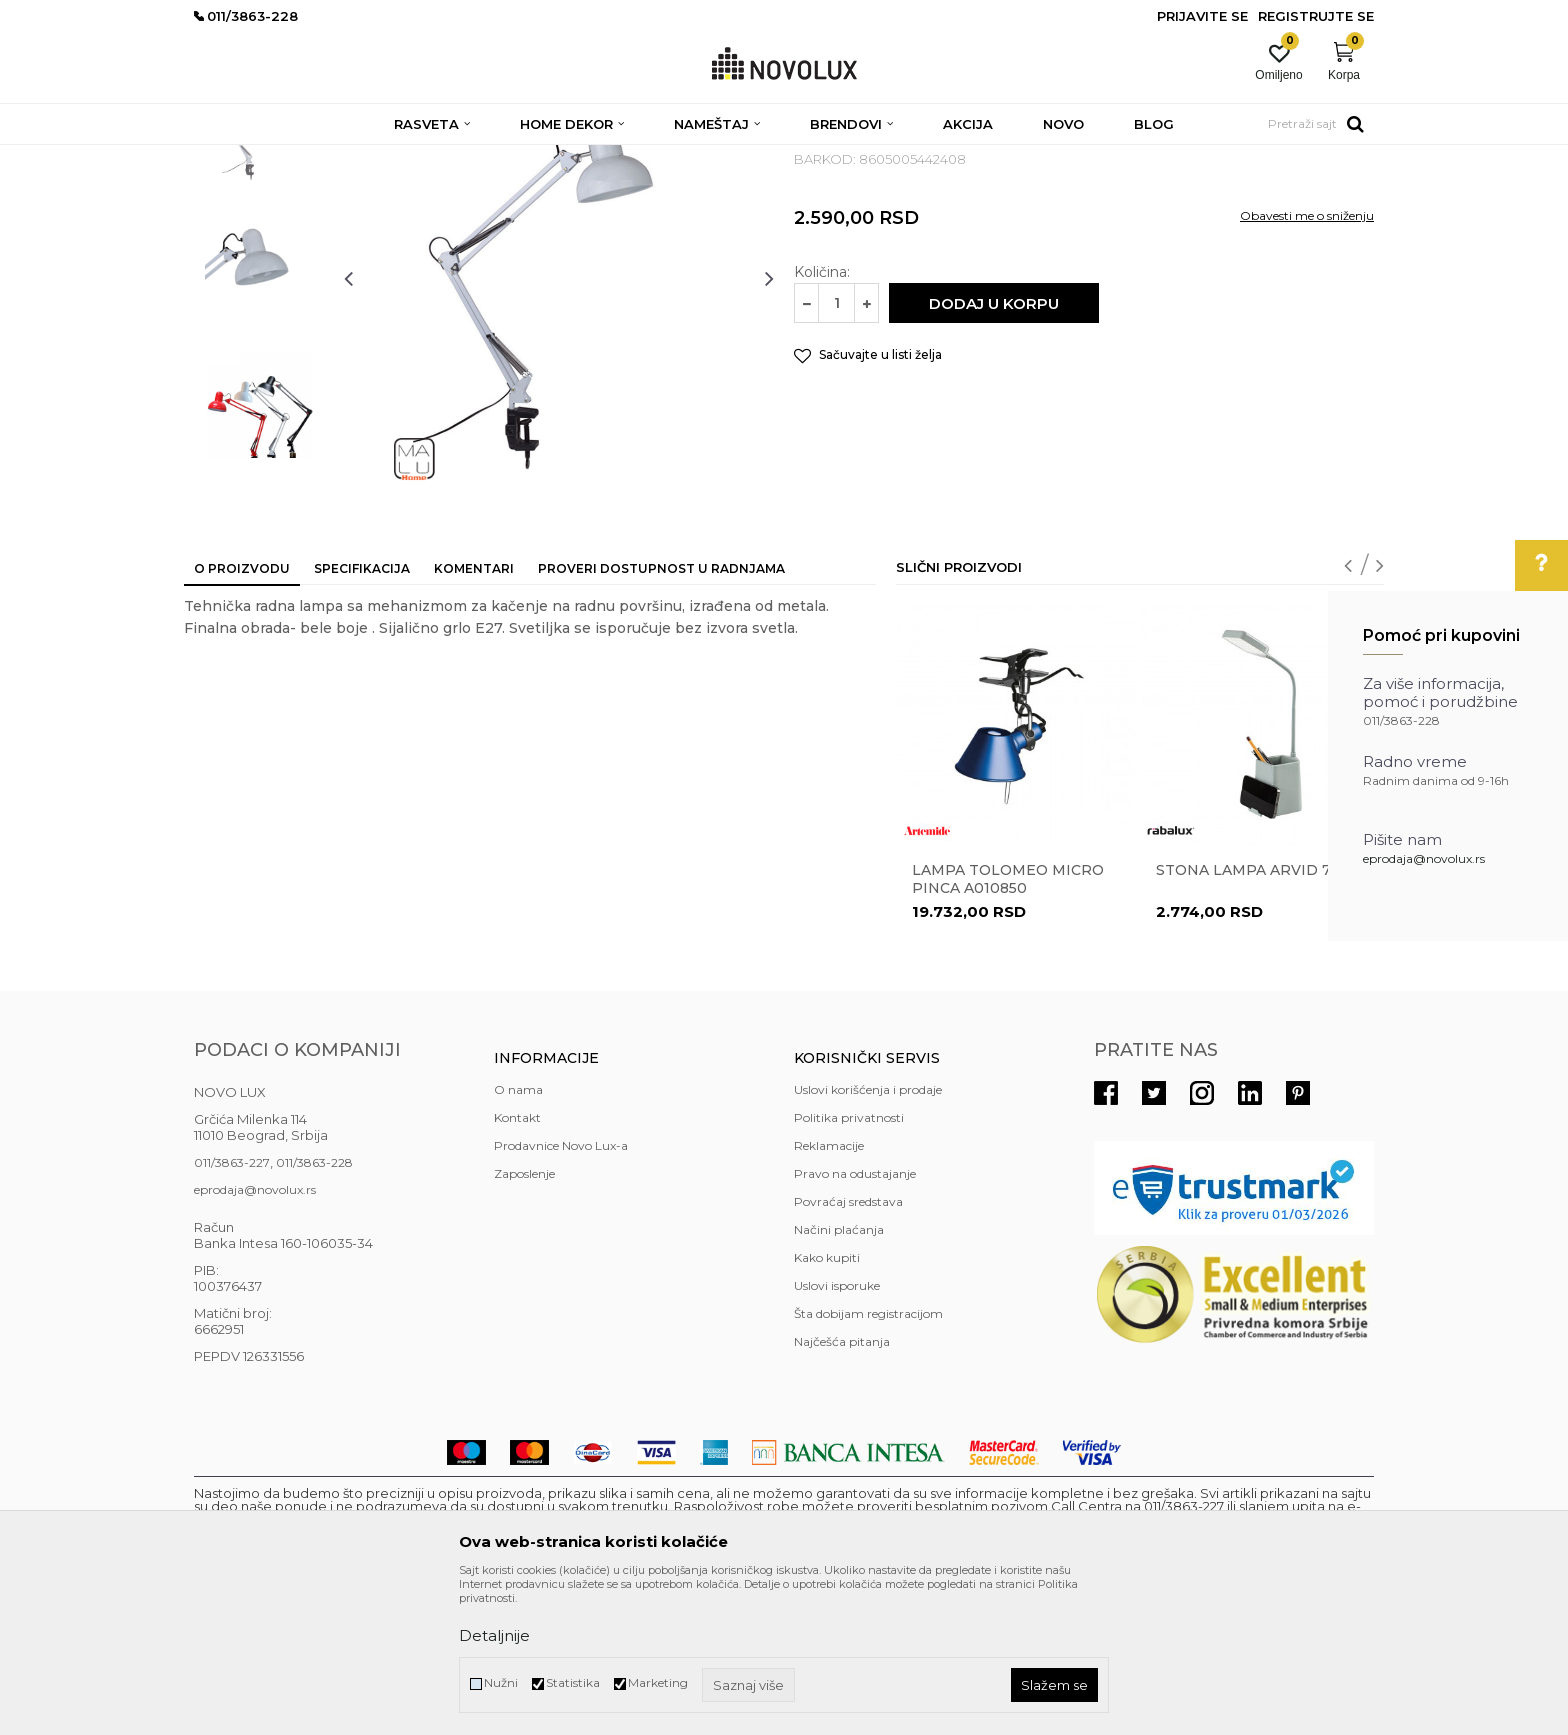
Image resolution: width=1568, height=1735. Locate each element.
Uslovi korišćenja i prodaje (868, 1234)
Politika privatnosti (849, 1262)
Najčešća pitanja (842, 1486)
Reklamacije (829, 1290)
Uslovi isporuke (837, 1430)
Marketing (658, 1682)
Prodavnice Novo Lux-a (561, 1290)
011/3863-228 (314, 1307)
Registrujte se (1316, 16)
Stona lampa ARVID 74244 (1261, 1015)
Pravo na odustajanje (855, 1318)
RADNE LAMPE (563, 157)
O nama (518, 1234)
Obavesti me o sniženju (1307, 360)
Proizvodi (301, 157)
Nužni (501, 1682)
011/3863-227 (232, 1307)
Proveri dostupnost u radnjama (661, 713)
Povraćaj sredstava (848, 1346)
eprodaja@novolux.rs (1424, 858)
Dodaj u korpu (994, 448)
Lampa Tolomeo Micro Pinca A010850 (1008, 1024)
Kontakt (517, 1262)
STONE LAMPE (458, 157)
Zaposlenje (524, 1318)
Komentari (474, 713)
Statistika (573, 1682)
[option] (259, 277)
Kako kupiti (827, 1402)
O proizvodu (242, 713)
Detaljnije (494, 1635)
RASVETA (371, 157)
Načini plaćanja (839, 1374)
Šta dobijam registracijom (868, 1458)
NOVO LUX (227, 157)
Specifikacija (362, 713)
